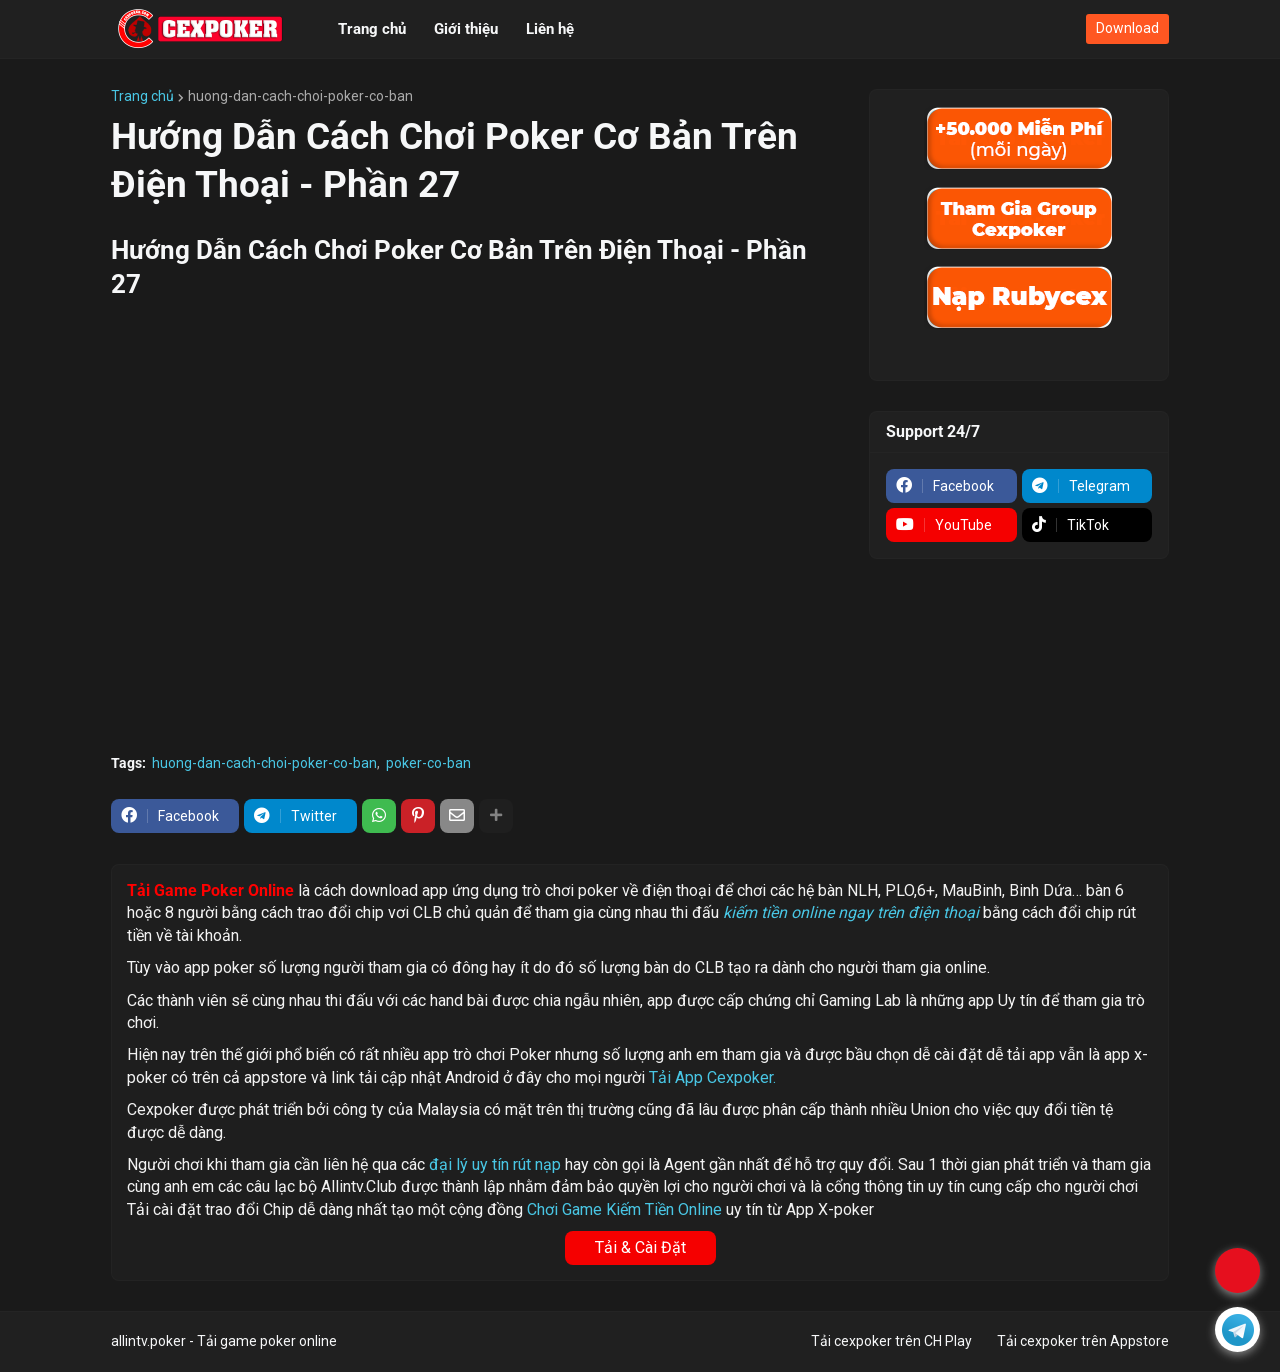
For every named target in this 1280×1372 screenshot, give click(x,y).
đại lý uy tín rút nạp (495, 1164)
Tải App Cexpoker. (712, 1077)
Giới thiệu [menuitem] (466, 29)
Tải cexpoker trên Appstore (1083, 1341)
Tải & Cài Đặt (640, 1247)
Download (1127, 28)
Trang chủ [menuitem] (372, 29)
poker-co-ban (428, 763)
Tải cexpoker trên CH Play (891, 1341)
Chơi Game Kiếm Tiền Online (624, 1209)
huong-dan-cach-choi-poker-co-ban (300, 96)
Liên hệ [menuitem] (550, 29)
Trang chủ (142, 96)
